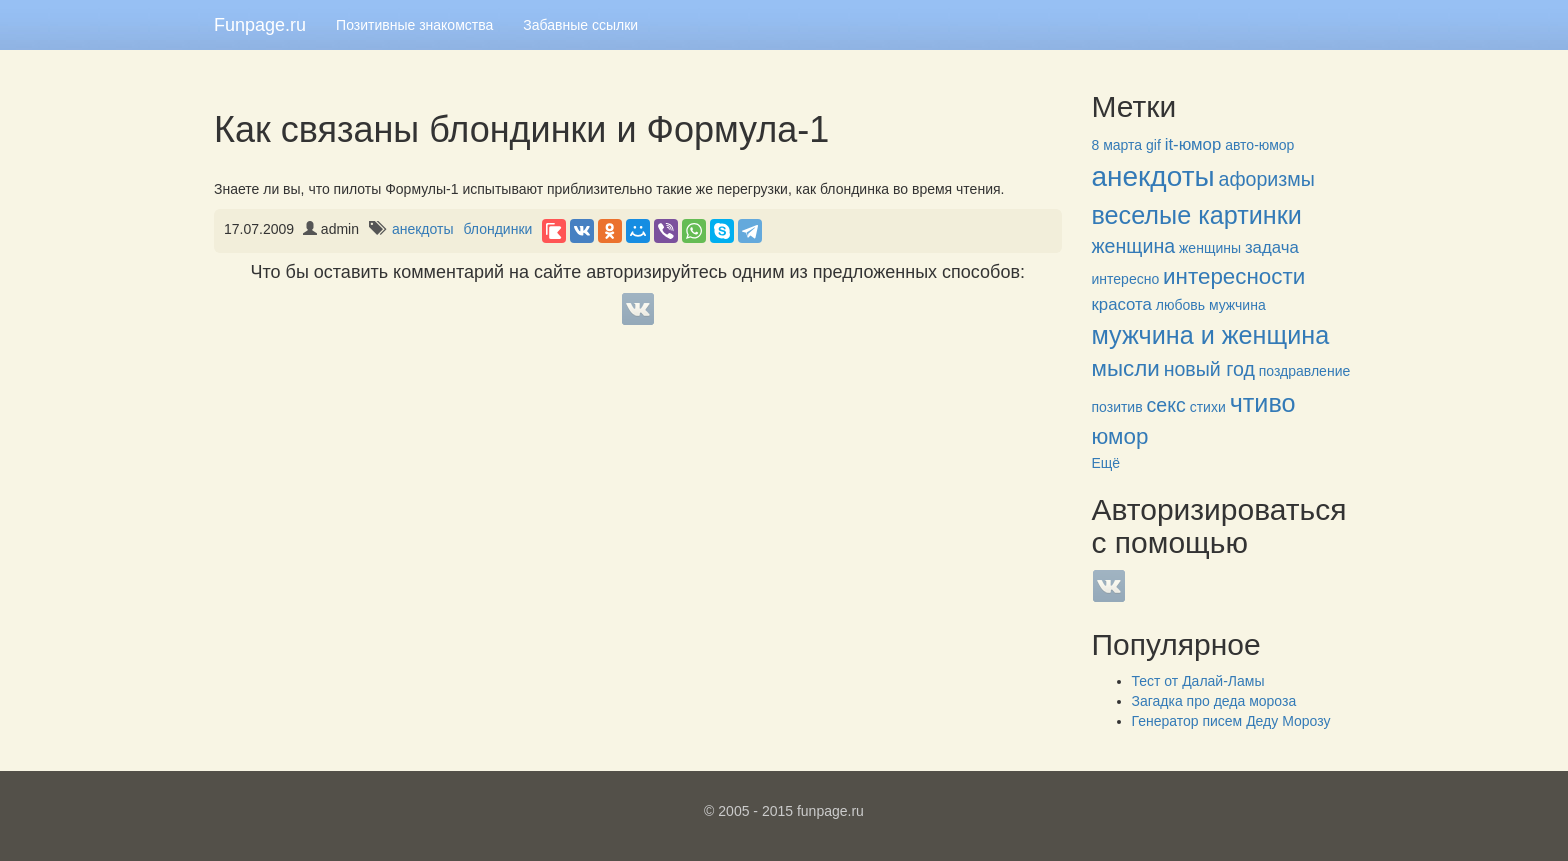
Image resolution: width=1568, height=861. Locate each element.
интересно (1126, 279)
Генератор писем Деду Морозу (1231, 721)
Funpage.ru (260, 25)
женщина (1134, 246)
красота (1122, 304)
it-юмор (1193, 144)
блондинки (497, 229)
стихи (1208, 407)
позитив (1117, 407)
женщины (1210, 248)
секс (1166, 405)
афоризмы (1267, 179)
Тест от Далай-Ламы (1198, 681)
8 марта (1117, 145)
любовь (1180, 305)
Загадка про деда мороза (1214, 701)
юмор (1120, 436)
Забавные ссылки (580, 25)
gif (1153, 145)
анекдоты (423, 229)
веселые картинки (1197, 215)
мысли (1126, 368)
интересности (1234, 276)
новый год (1209, 369)
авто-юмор (1259, 145)
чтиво (1263, 403)
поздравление (1304, 371)
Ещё (1106, 463)
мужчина (1237, 305)
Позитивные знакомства (414, 25)
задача (1272, 247)
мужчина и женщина (1211, 335)
